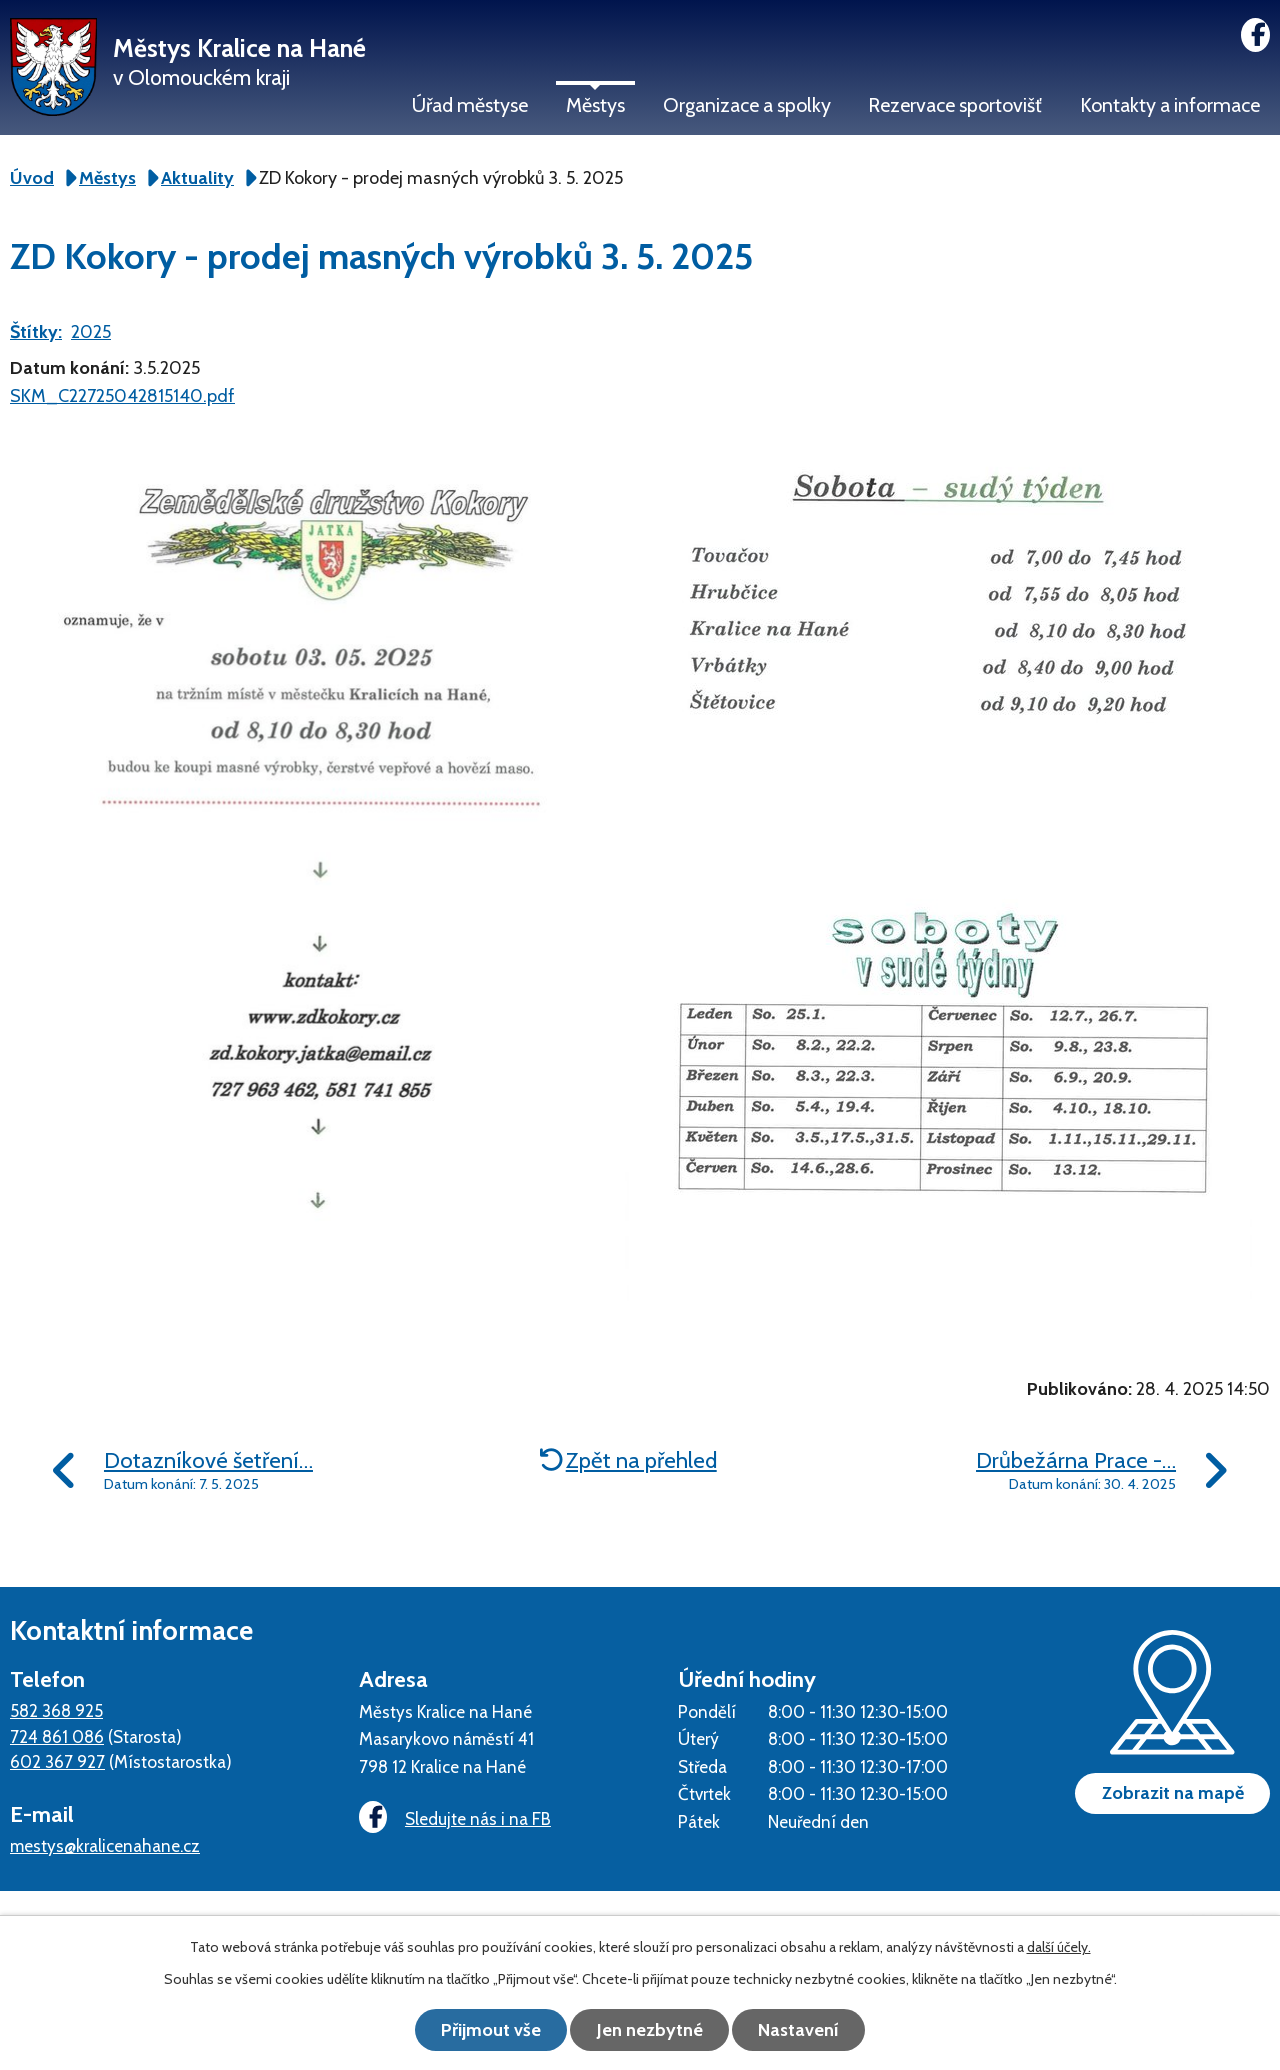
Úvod (32, 178)
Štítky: (36, 332)
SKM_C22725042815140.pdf (122, 396)
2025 (91, 332)
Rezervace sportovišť (955, 105)
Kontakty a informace (1170, 105)
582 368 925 (56, 1710)
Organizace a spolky (747, 105)
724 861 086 (57, 1736)
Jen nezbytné (650, 2030)
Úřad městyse (470, 105)
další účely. (1059, 1947)
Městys (595, 105)
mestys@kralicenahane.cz (105, 1845)
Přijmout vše (490, 2030)
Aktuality (197, 178)
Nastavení (800, 2030)
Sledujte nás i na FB (455, 1818)
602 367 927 (57, 1761)
